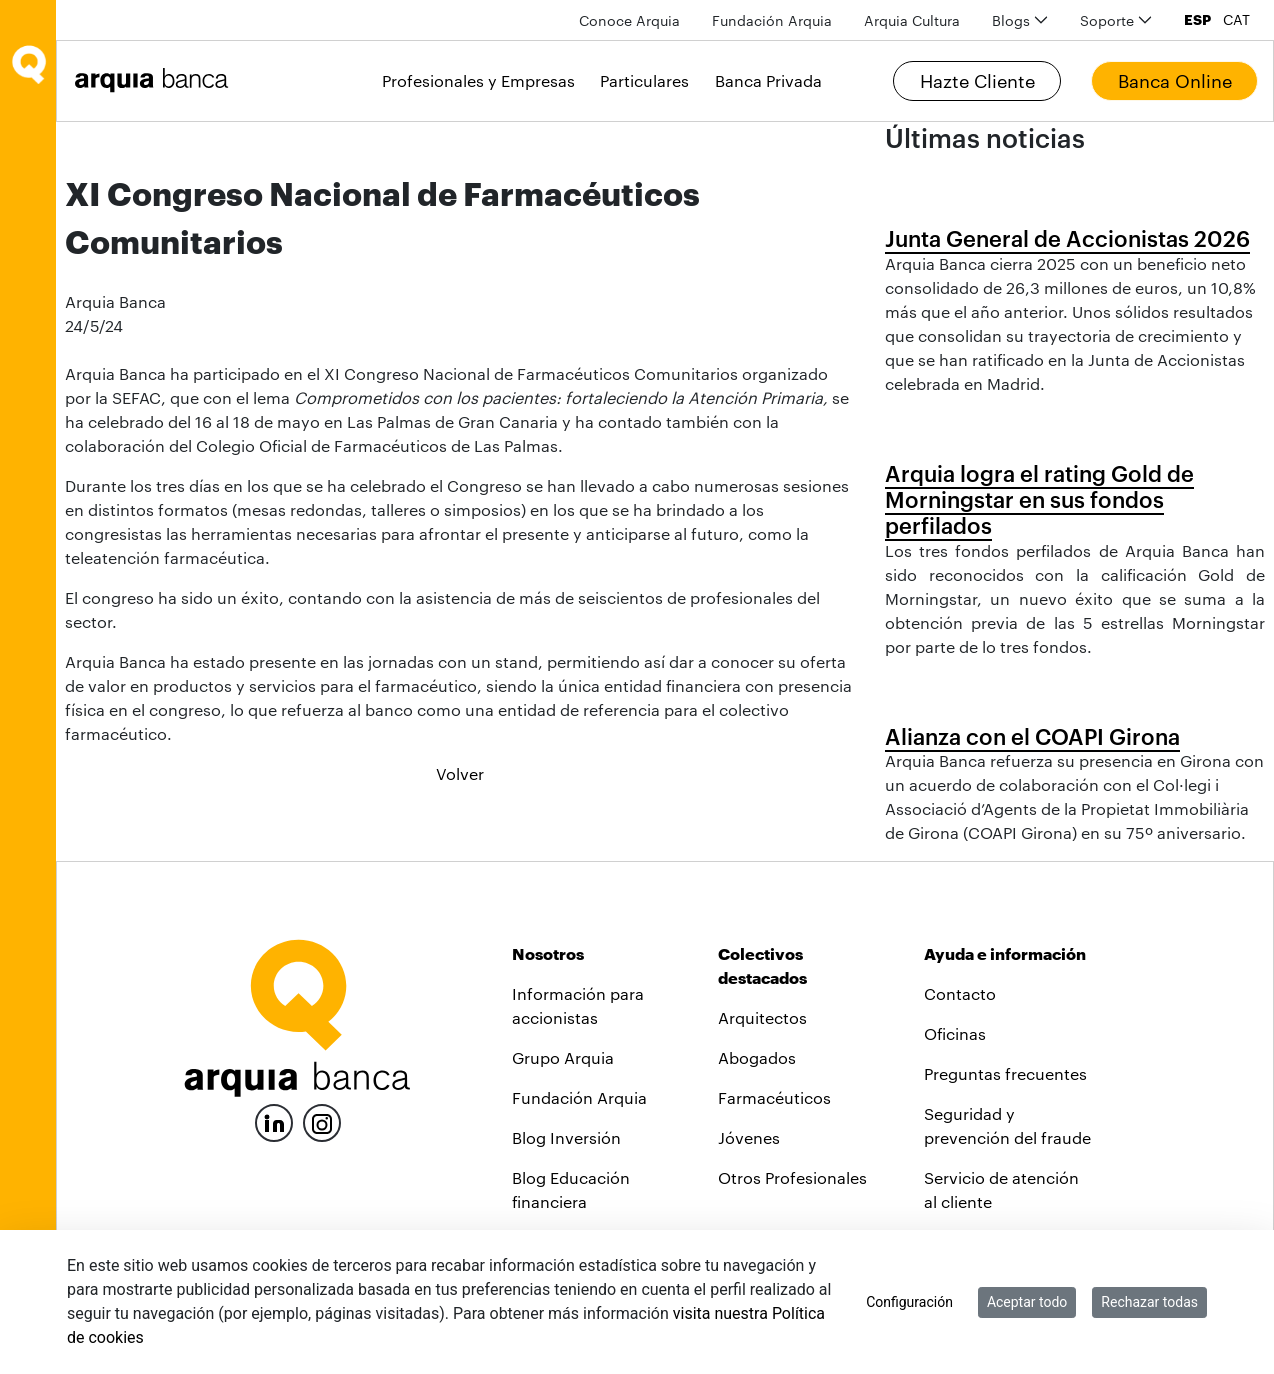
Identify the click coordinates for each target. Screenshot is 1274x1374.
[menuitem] (629, 20)
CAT (1236, 20)
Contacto (960, 993)
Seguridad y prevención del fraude (1007, 1125)
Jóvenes (749, 1137)
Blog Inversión (566, 1137)
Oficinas (955, 1033)
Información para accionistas (578, 1005)
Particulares (644, 80)
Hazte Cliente (977, 81)
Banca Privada (768, 80)
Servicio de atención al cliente (1001, 1189)
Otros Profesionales (792, 1177)
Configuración (909, 1302)
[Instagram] (322, 1121)
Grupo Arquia (563, 1057)
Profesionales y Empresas (478, 80)
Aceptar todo (1027, 1302)
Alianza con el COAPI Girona (1032, 736)
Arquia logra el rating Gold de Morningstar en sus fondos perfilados (1039, 499)
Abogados (757, 1057)
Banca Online (1175, 81)
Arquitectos (762, 1017)
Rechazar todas (1149, 1302)
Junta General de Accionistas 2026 (1067, 238)
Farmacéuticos (774, 1097)
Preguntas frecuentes (1005, 1073)
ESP (1197, 20)
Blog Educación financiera (571, 1189)
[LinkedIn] (274, 1120)
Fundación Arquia (579, 1097)
